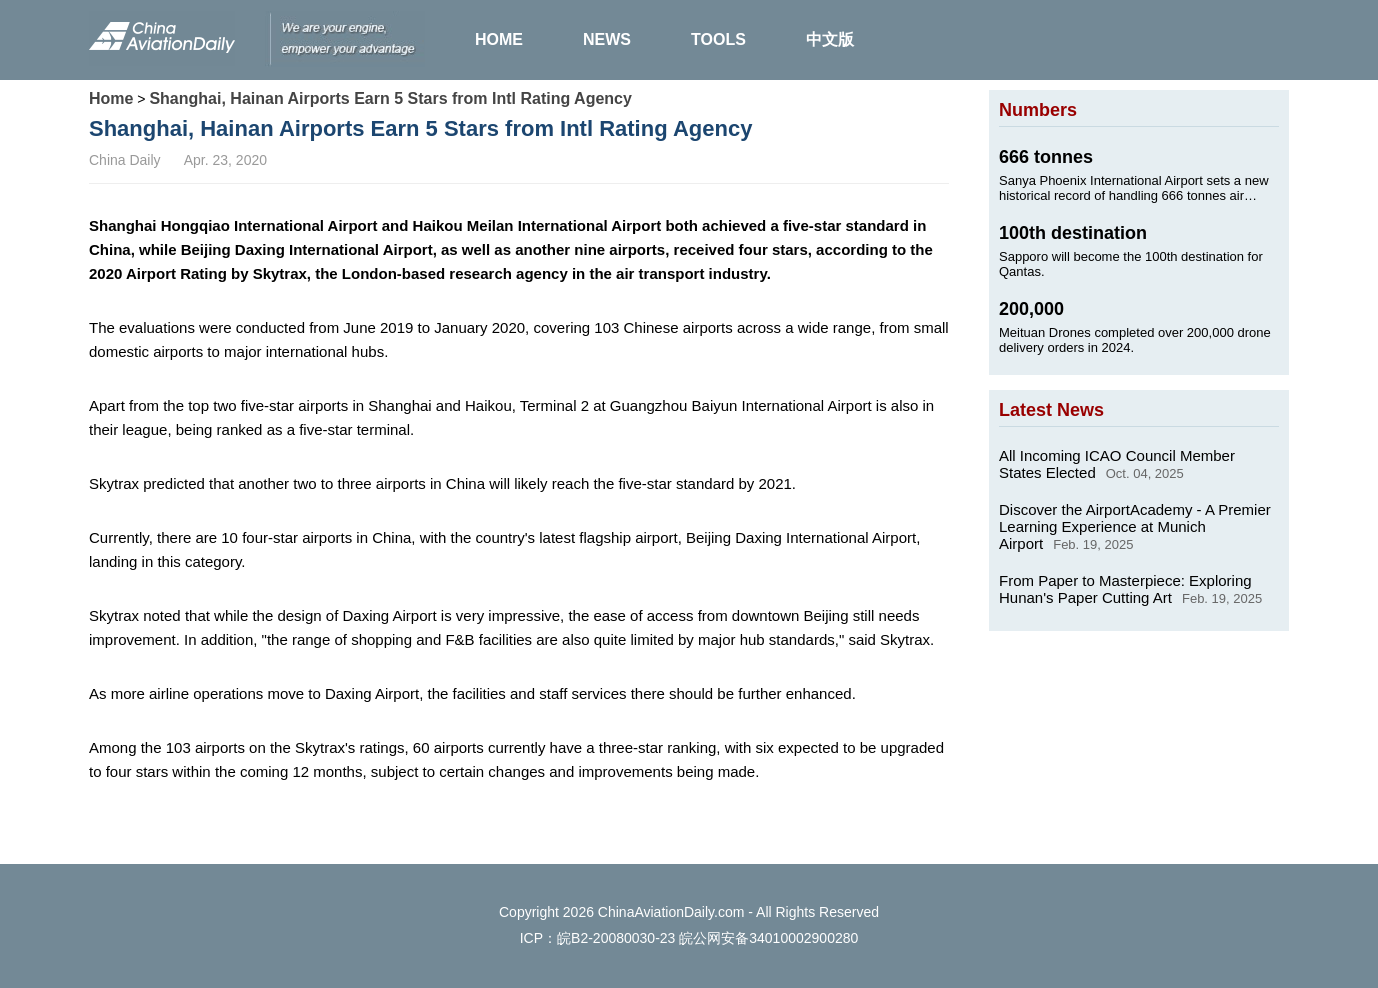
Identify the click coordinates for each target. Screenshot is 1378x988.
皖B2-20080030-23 (616, 938)
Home (111, 98)
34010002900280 (803, 938)
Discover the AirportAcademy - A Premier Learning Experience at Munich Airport (1135, 526)
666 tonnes (1046, 157)
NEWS (607, 39)
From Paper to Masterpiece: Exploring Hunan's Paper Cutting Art (1125, 589)
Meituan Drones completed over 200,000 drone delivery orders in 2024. (1135, 340)
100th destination (1073, 233)
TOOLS (718, 39)
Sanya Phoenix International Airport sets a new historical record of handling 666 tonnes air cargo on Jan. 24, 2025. (1134, 188)
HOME (499, 39)
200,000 (1031, 309)
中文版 (830, 39)
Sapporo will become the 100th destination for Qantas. (1131, 264)
